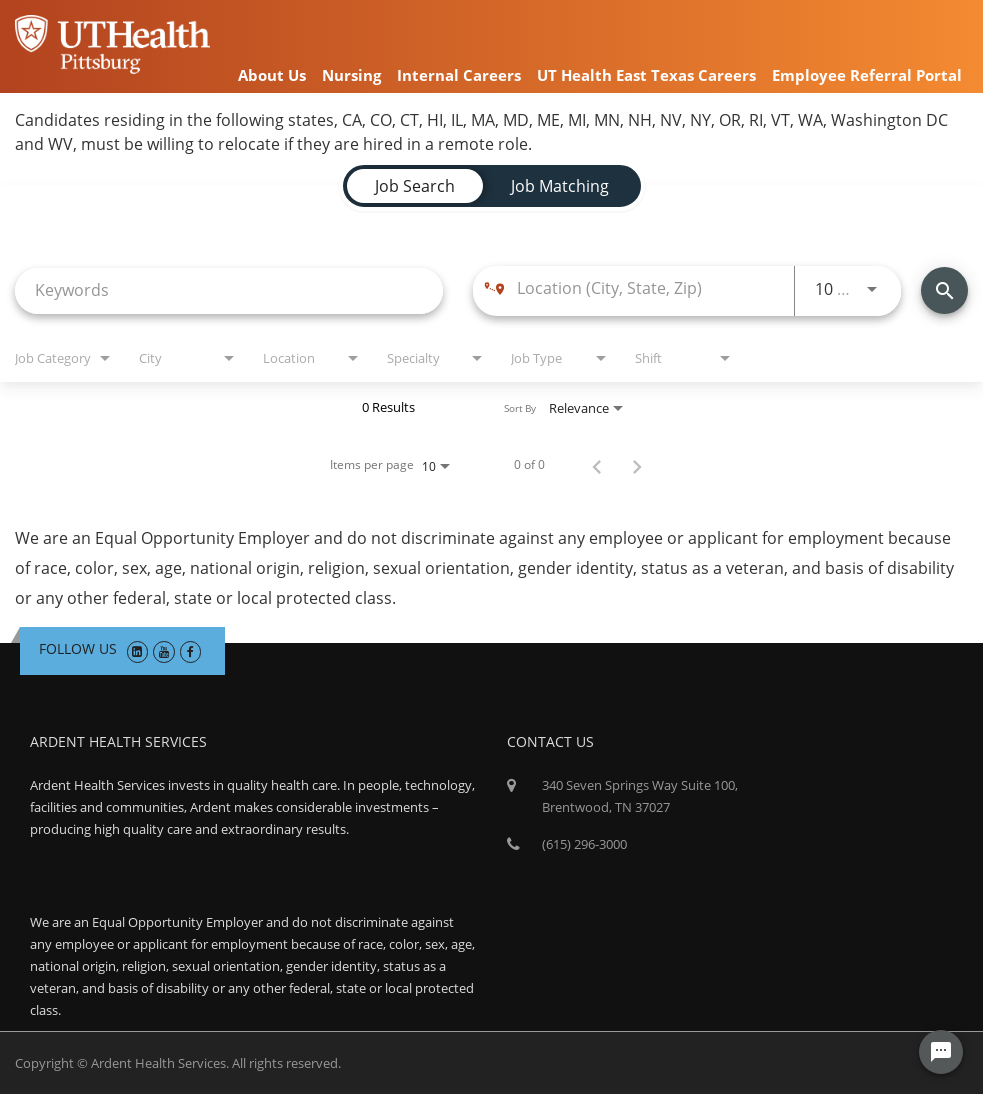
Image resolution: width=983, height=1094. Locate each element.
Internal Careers (459, 75)
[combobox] (229, 290)
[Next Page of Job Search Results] (637, 465)
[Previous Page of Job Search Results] (597, 465)
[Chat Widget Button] (941, 1052)
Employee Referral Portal (867, 75)
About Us (272, 75)
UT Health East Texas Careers (646, 75)
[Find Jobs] (944, 290)
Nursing (351, 75)
